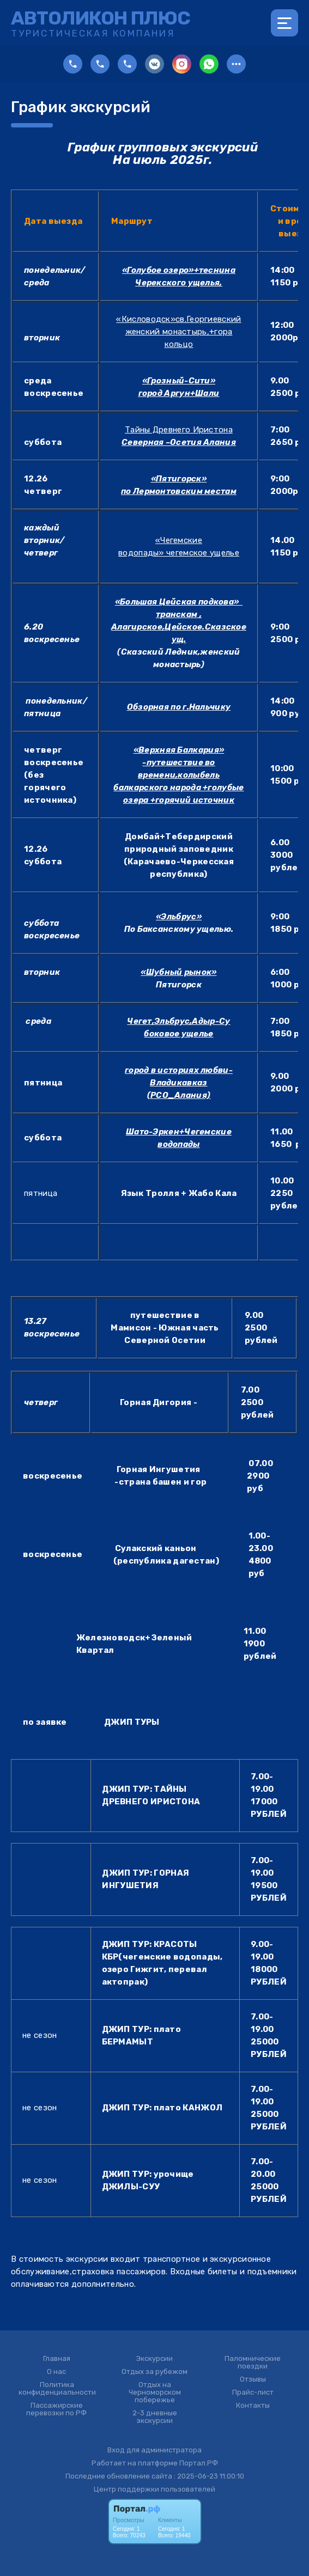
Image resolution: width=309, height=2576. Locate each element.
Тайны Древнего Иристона (179, 430)
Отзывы (253, 2379)
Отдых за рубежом (154, 2372)
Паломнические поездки (253, 2362)
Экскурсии (154, 2359)
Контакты (253, 2405)
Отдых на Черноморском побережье (155, 2392)
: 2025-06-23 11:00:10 (209, 2476)
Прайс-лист (253, 2392)
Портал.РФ (198, 2463)
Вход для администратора (154, 2450)
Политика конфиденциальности (57, 2388)
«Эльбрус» (179, 916)
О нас (56, 2372)
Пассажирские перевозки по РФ (56, 2409)
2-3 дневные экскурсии (154, 2417)
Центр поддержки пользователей (154, 2489)
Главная (56, 2359)
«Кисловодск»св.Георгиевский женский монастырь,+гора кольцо (178, 331)
